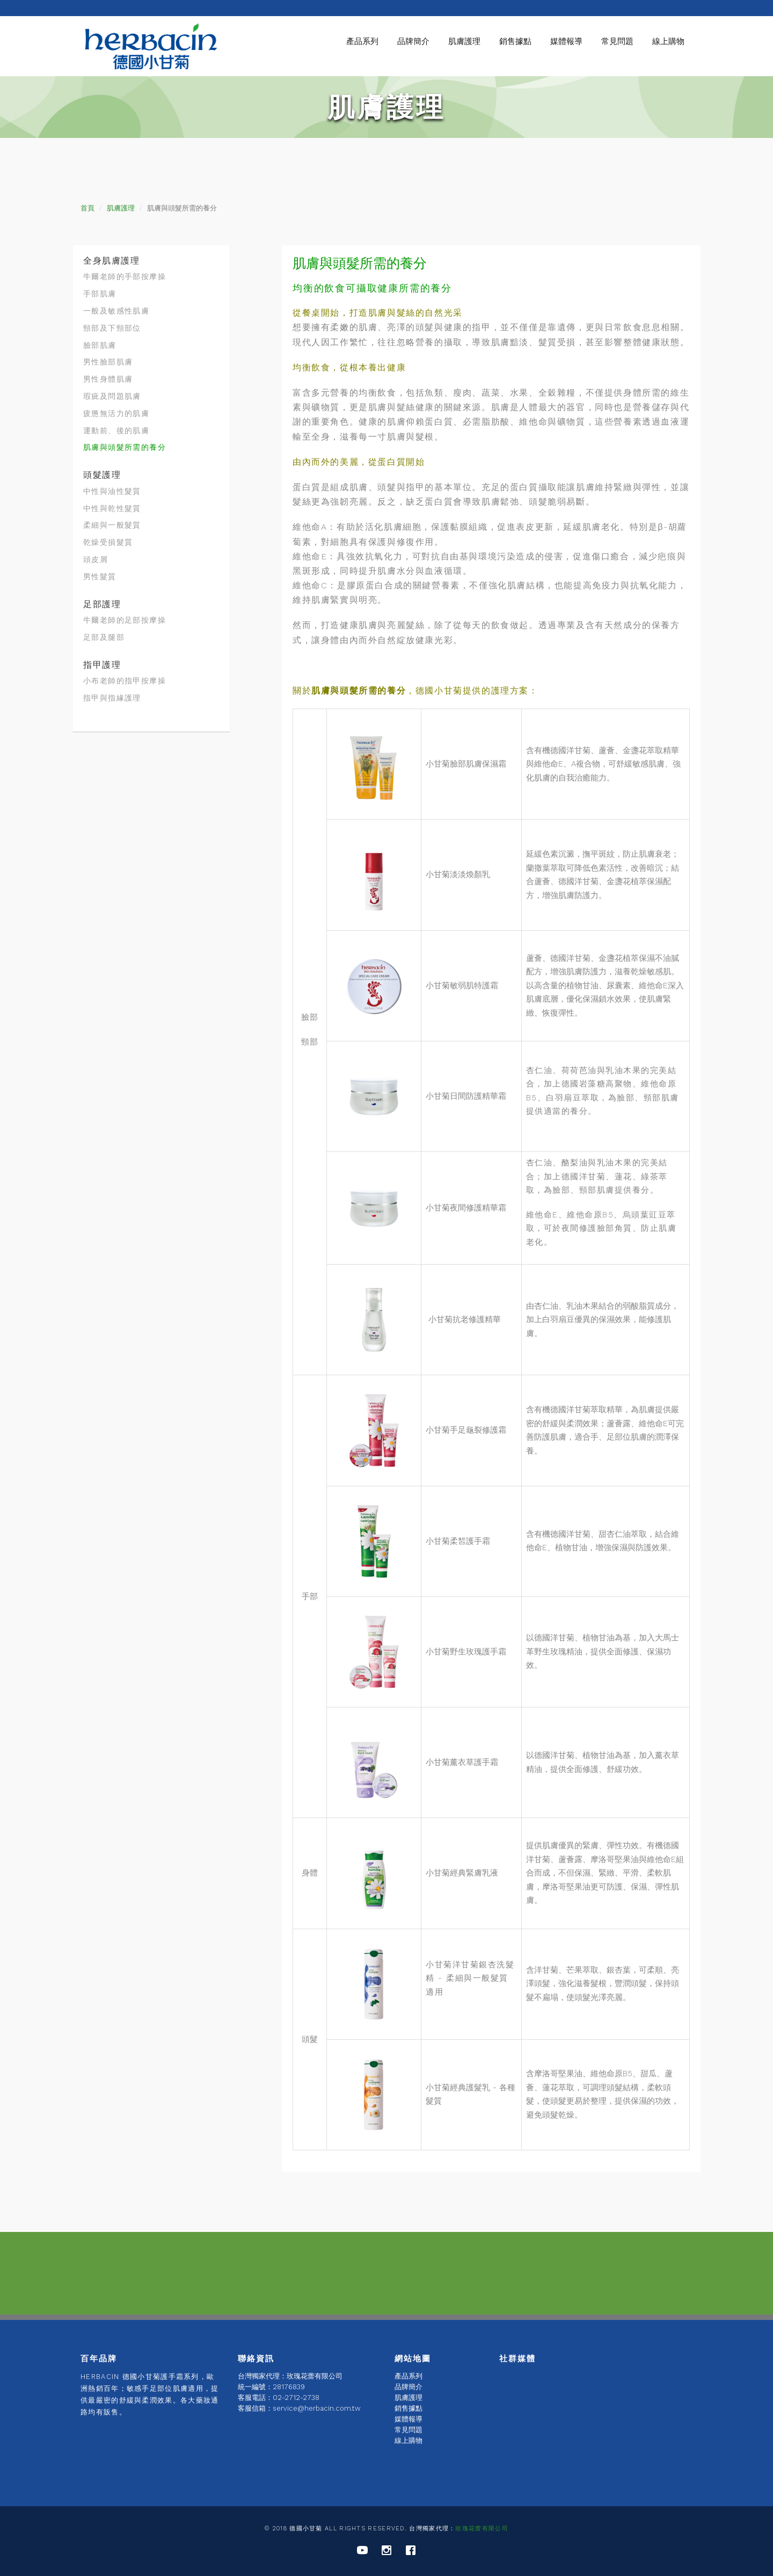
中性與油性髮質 (112, 491)
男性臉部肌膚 (108, 361)
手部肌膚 (99, 293)
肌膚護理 (464, 41)
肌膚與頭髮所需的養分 (124, 447)
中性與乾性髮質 (112, 508)
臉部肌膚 (99, 345)
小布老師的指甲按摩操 (124, 680)
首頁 (87, 208)
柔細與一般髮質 (112, 525)
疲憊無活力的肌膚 (116, 413)
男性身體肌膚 (108, 379)
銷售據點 (515, 41)
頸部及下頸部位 (112, 328)
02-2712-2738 (296, 2397)
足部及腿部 (104, 637)
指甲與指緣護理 (112, 698)
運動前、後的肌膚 (116, 430)
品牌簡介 (413, 41)
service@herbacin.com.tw (317, 2408)
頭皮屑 (95, 559)
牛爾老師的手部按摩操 (124, 276)
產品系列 (362, 41)
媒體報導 (566, 41)
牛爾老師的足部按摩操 (124, 620)
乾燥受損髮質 (108, 542)
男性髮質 (99, 576)
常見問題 (617, 41)
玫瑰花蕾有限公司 (481, 2528)
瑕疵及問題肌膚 (112, 396)
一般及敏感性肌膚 (116, 311)
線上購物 (668, 41)
